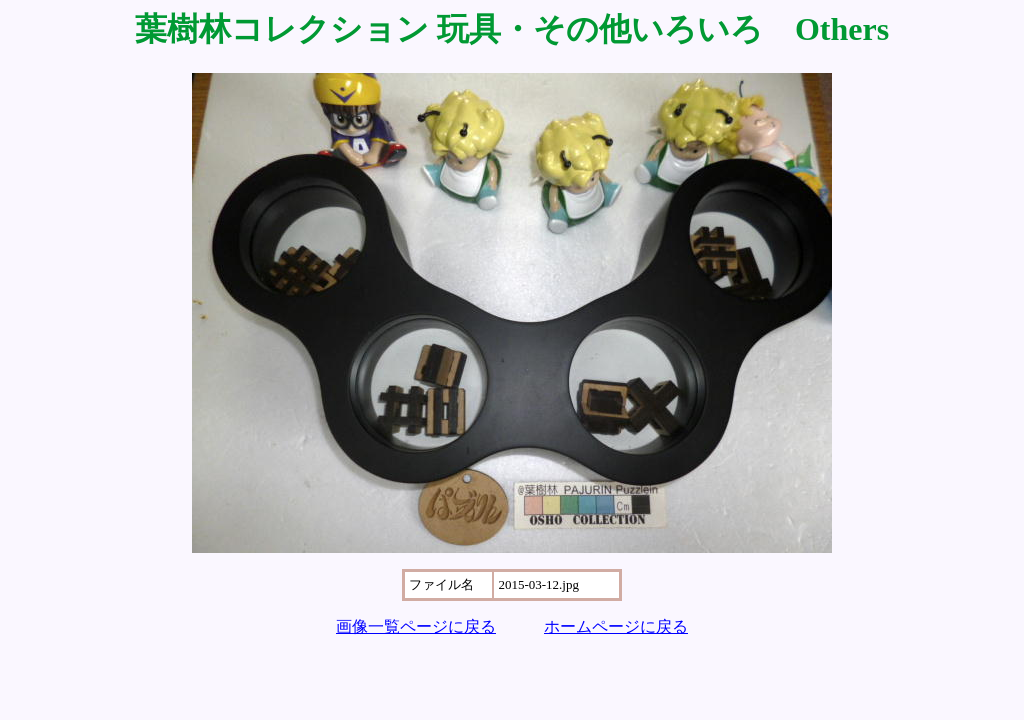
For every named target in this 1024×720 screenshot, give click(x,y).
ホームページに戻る (616, 626)
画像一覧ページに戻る (416, 626)
